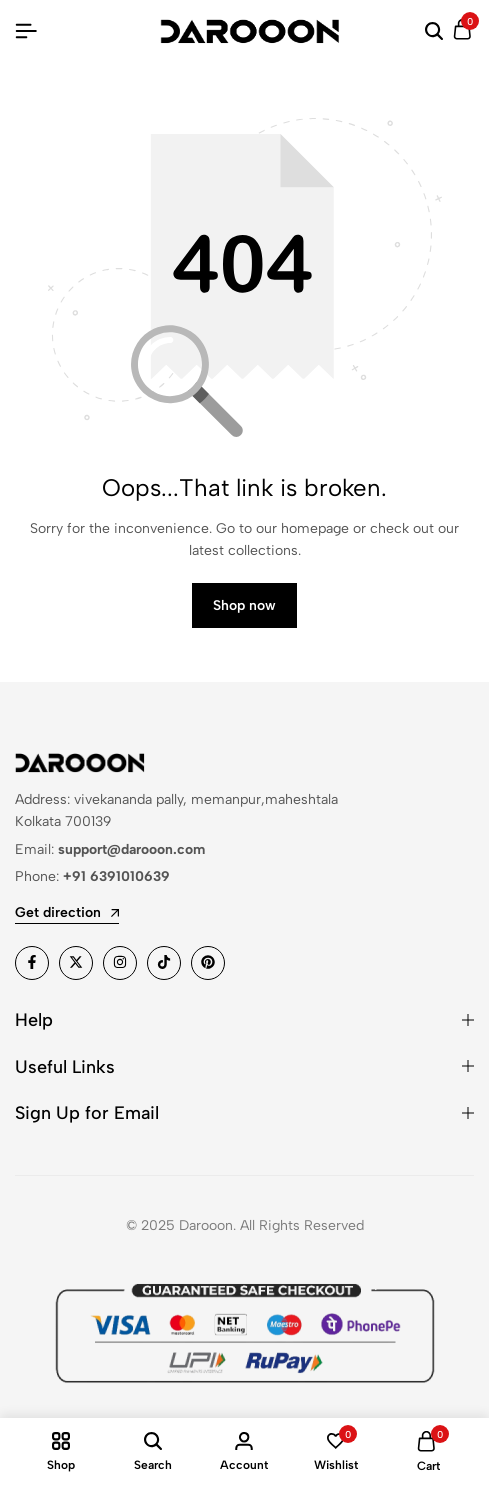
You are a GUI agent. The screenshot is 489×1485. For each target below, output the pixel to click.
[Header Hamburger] (26, 31)
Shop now (244, 605)
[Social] (32, 963)
